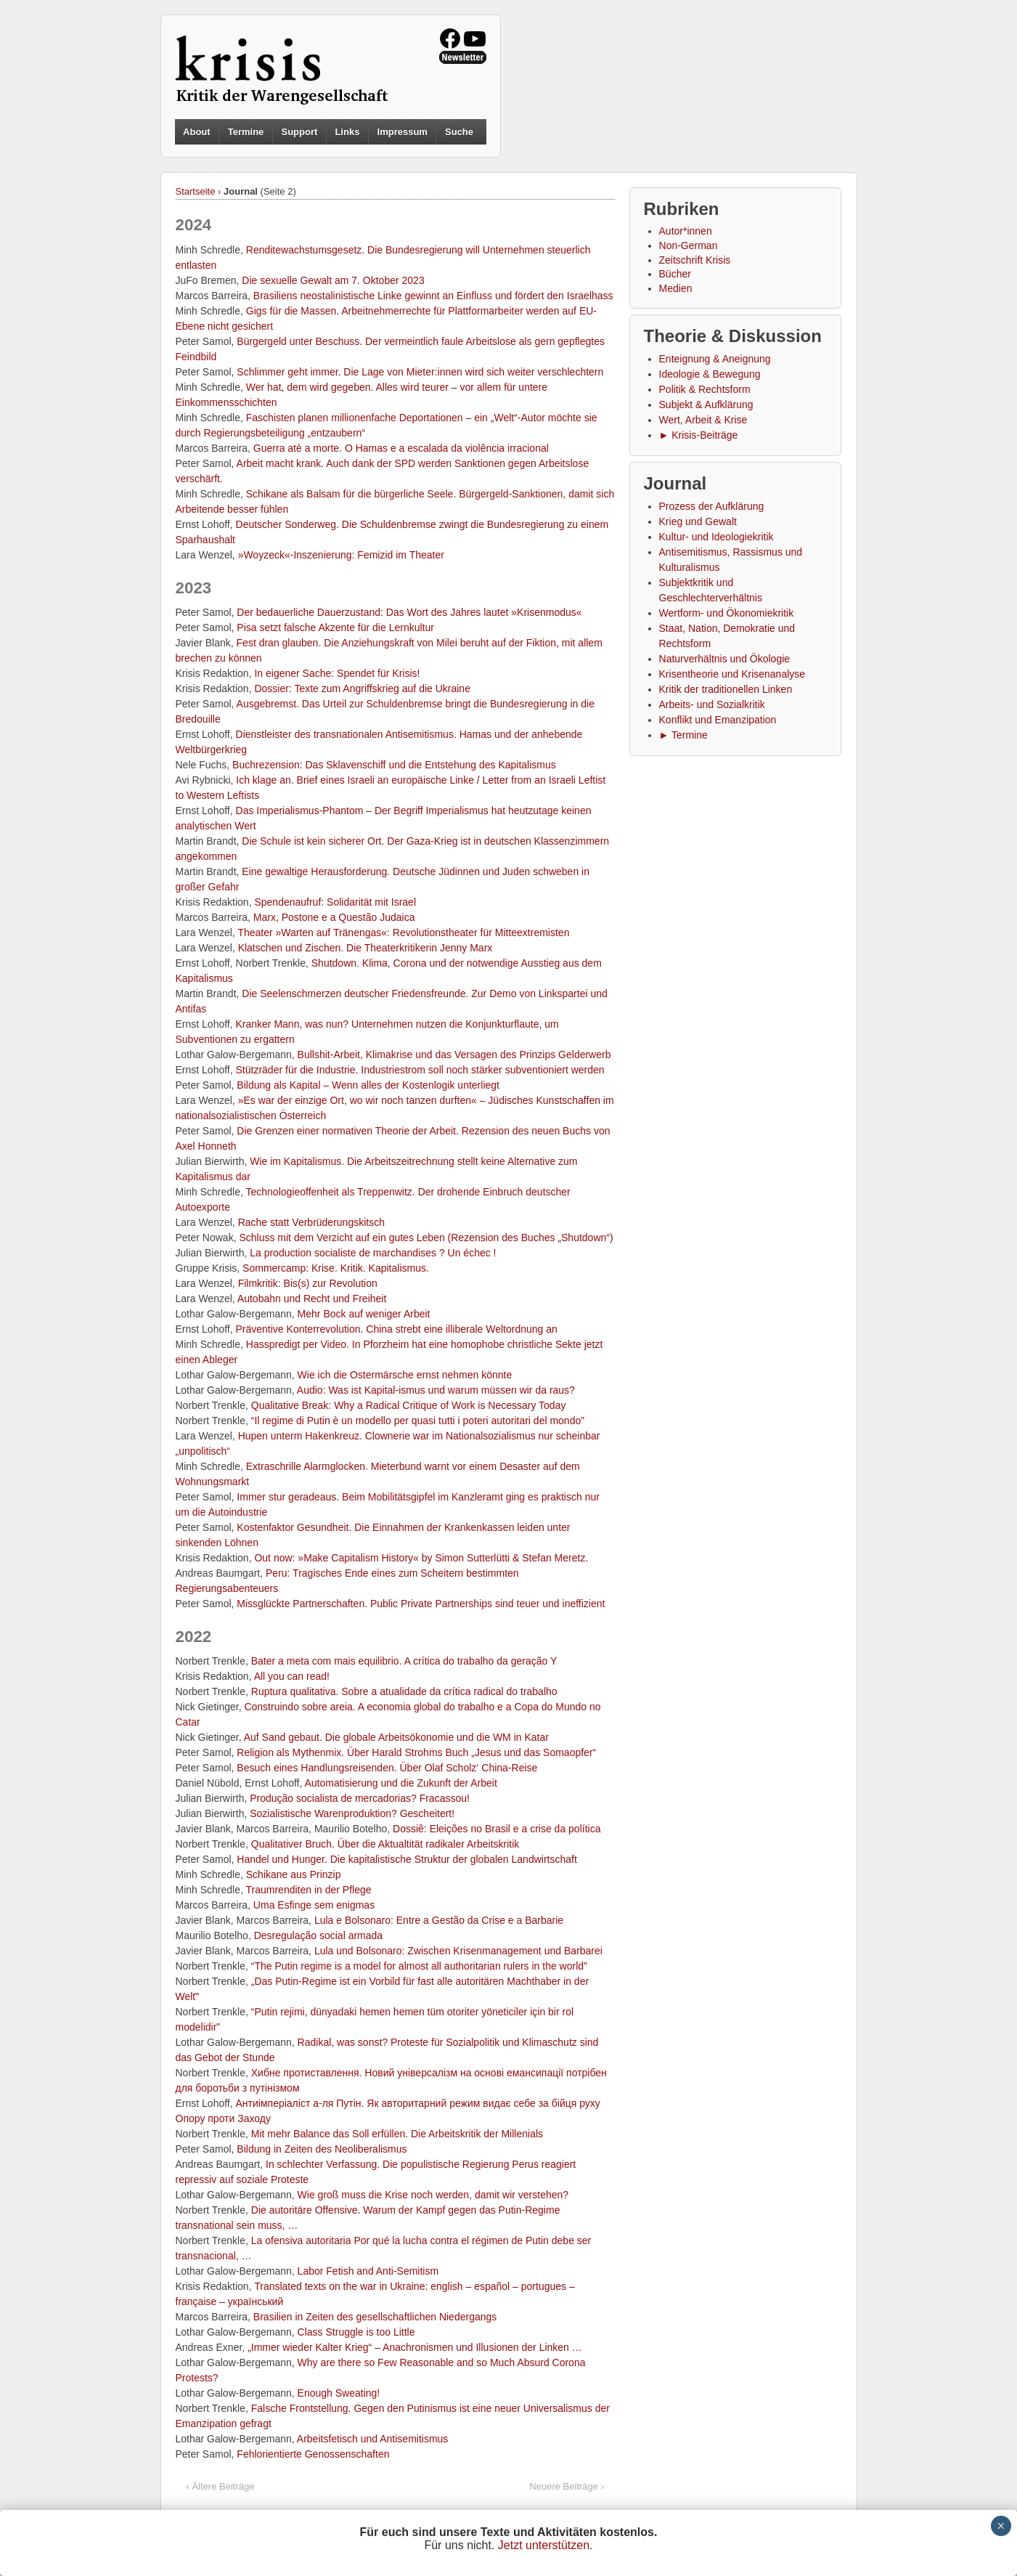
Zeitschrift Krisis (695, 260)
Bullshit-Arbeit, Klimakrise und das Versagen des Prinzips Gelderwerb (454, 1054)
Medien (676, 288)
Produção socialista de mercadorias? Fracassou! (360, 1798)
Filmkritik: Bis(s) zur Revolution (307, 1283)
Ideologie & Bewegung (710, 374)
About (197, 131)
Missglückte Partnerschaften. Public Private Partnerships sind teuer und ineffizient (421, 1603)
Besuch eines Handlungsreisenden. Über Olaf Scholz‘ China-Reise (387, 1767)
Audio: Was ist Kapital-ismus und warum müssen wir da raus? (436, 1390)
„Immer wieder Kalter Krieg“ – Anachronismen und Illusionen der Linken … (415, 2347)
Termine (246, 131)
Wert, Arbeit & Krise (703, 420)
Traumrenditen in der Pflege (309, 1890)
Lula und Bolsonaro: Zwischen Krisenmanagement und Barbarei (458, 1951)
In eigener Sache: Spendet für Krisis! (337, 673)
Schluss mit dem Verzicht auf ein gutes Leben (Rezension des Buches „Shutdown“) (426, 1237)
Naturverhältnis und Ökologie (725, 659)
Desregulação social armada (318, 1935)
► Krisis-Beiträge (698, 435)
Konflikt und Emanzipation (718, 720)
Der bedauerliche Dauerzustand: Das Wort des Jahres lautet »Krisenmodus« (409, 612)
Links (347, 131)
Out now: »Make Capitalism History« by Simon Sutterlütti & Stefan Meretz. (421, 1558)
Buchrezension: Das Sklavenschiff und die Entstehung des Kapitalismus (394, 765)
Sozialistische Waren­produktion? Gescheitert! (352, 1813)
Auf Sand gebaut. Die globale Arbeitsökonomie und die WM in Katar (396, 1737)
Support (299, 131)
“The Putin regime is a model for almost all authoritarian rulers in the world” (419, 1966)
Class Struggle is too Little (356, 2332)
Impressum (402, 131)
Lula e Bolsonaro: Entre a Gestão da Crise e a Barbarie (438, 1920)
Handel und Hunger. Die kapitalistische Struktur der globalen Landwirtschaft (407, 1859)
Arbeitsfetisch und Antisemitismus (373, 2439)
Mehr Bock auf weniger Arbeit (364, 1314)
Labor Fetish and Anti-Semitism (368, 2271)
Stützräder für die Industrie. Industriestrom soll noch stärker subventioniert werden (420, 1070)
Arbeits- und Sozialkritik (712, 704)
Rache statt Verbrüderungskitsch (311, 1222)
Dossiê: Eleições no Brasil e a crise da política (496, 1829)
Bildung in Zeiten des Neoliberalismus (322, 2149)
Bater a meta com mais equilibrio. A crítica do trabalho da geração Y (404, 1661)
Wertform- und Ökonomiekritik (726, 613)
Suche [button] (459, 132)
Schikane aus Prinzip (293, 1874)
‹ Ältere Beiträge (221, 2486)
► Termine (683, 735)
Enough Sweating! (339, 2393)
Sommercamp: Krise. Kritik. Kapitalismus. (335, 1268)
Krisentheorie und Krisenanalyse (732, 674)
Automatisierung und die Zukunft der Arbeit (400, 1783)
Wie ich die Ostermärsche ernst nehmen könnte (405, 1375)
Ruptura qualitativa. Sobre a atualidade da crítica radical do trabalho (404, 1691)
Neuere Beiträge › (566, 2486)
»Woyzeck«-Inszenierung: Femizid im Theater (341, 555)
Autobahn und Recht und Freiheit (311, 1298)
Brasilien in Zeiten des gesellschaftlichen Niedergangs (375, 2317)
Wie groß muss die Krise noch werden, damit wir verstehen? (433, 2195)
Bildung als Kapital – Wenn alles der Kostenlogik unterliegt (368, 1085)
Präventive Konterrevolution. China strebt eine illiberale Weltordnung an (396, 1329)
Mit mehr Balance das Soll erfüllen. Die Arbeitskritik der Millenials (397, 2134)
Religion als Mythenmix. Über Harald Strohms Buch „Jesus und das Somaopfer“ (416, 1752)
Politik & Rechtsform (705, 389)
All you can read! (292, 1676)
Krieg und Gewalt (698, 521)
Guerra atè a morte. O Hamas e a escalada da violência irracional (401, 448)
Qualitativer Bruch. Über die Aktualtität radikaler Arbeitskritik (385, 1844)
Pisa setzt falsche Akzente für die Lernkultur (335, 627)
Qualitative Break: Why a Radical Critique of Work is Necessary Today (408, 1405)
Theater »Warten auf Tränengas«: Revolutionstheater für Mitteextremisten (403, 932)
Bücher (675, 274)
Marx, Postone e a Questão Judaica (334, 917)
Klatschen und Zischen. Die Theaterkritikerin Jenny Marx (365, 948)
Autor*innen (685, 231)
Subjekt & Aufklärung (706, 404)
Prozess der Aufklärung (711, 506)
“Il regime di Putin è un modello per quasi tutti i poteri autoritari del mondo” (417, 1420)
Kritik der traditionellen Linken (726, 689)
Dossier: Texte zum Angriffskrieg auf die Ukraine (362, 688)
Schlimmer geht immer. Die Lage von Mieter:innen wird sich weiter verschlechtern (420, 372)
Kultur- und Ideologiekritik (716, 537)
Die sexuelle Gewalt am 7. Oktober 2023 (333, 280)
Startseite (196, 191)
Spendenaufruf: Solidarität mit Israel (335, 902)
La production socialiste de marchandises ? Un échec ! (373, 1253)
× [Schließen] (1001, 2526)
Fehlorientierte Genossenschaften (313, 2454)
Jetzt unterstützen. (545, 2545)
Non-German (688, 245)
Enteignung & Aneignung (715, 359)
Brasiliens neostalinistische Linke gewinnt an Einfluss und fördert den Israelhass (433, 295)
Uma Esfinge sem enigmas (314, 1905)
